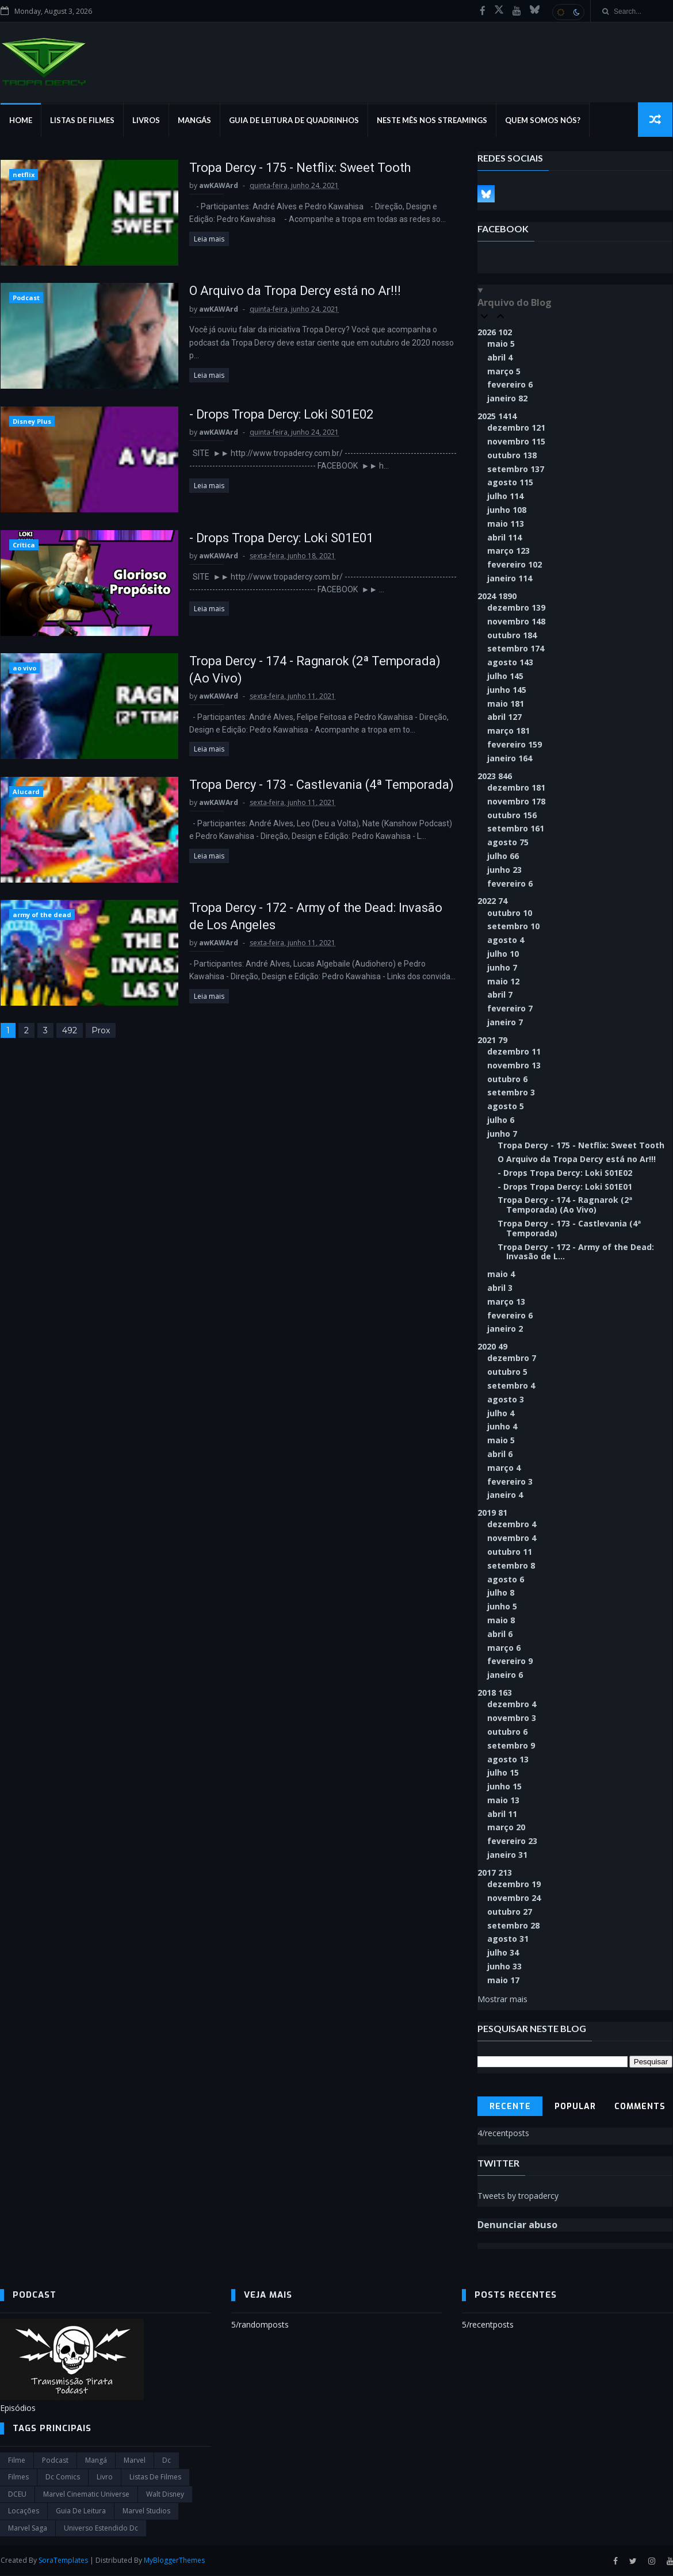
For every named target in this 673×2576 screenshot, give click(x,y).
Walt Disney (165, 2495)
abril (500, 357)
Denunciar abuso (518, 2226)
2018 (495, 1693)
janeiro (508, 398)
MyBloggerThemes (173, 2561)
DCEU (17, 2495)
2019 (493, 1513)
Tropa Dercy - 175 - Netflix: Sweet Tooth (290, 168)
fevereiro (510, 384)
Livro (105, 2478)
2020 (493, 1346)
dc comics (62, 2478)
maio (501, 344)
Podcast (25, 298)
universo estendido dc (101, 2528)
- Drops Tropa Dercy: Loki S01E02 (271, 415)
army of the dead (41, 917)
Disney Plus (31, 422)
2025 (497, 416)
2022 (493, 901)
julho (506, 496)
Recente (510, 2107)
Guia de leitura (81, 2512)
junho (507, 510)
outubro (512, 455)
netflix (23, 175)
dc (166, 2461)
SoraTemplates (62, 2561)
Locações (23, 2512)
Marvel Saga (27, 2528)
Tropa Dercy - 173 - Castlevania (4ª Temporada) (312, 786)
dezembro (517, 428)
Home (20, 120)
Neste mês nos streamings (431, 120)
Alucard (25, 793)
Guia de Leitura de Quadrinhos (293, 120)
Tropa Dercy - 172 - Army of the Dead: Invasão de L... (576, 1252)
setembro (516, 469)
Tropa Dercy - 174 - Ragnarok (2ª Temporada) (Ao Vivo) (565, 1205)
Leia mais (198, 239)
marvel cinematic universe (86, 2495)
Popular (575, 2107)
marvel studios (146, 2512)
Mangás (194, 120)
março (504, 371)
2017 (495, 1873)
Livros (145, 120)
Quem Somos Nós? (542, 120)
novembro (517, 441)
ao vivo (24, 669)
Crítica (23, 546)
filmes (18, 2478)
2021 (493, 1040)
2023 (495, 776)
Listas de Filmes (81, 120)
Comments (640, 2107)
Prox (100, 1033)
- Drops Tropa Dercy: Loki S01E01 (271, 539)
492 (69, 1033)
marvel (135, 2461)
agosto (511, 483)
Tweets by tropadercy (518, 2196)
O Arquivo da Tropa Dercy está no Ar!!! (286, 292)
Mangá (96, 2461)
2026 (495, 332)
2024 (497, 596)
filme (16, 2461)
